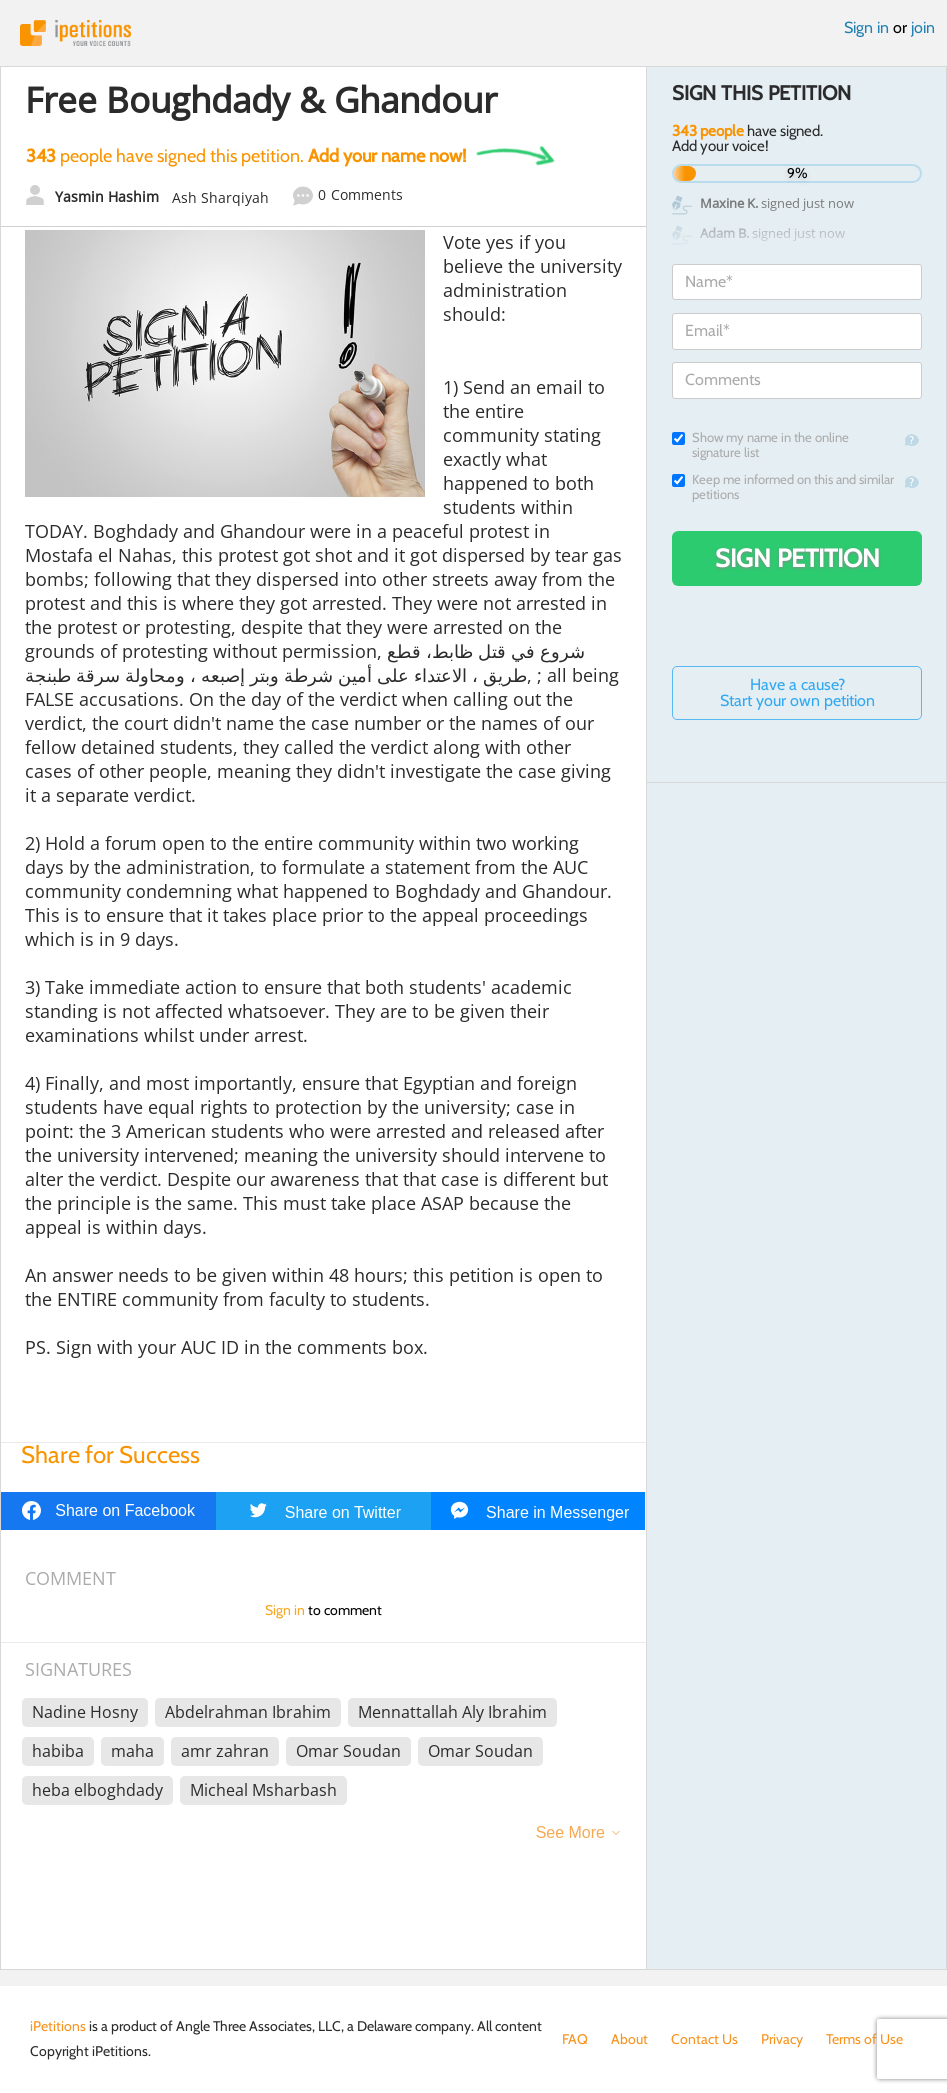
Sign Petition (797, 558)
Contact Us (704, 2039)
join (923, 27)
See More (570, 1832)
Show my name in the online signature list (760, 445)
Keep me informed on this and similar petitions (783, 487)
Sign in (866, 27)
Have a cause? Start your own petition (797, 692)
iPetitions (473, 33)
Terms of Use (864, 2039)
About (629, 2039)
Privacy (782, 2039)
